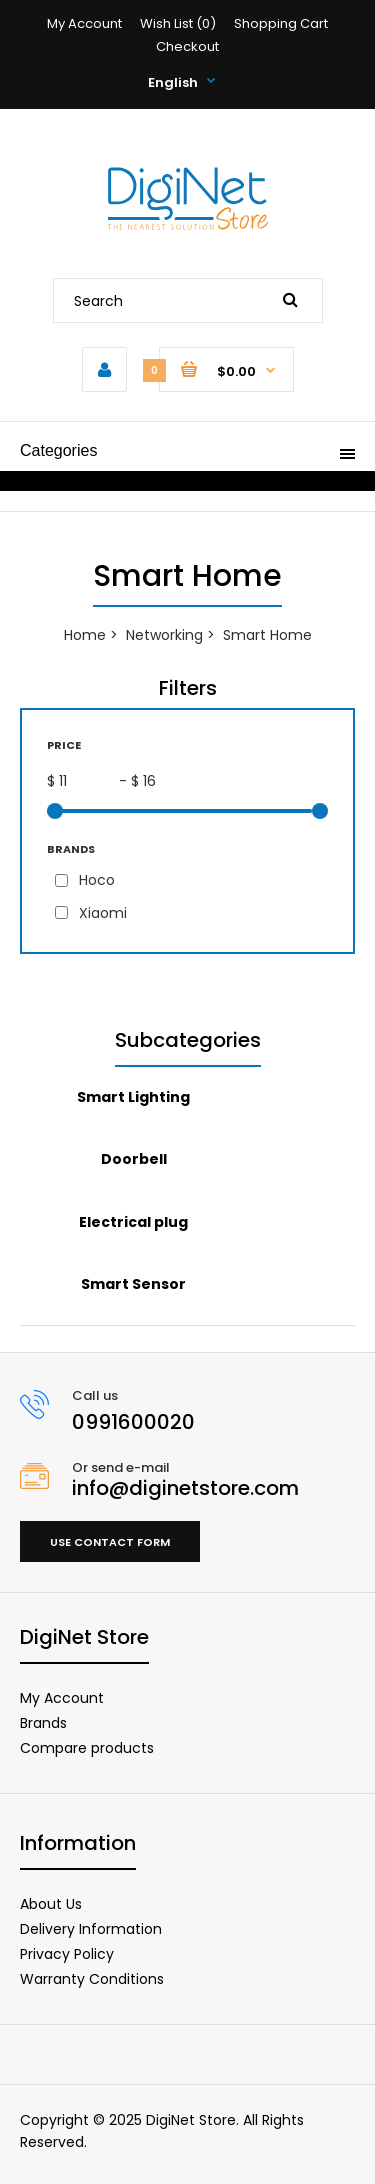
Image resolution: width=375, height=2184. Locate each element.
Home (85, 635)
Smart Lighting (133, 1097)
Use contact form (110, 1542)
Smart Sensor (133, 1284)
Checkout (187, 46)
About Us (51, 1904)
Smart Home (267, 635)
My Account (84, 23)
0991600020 (133, 1422)
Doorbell (134, 1159)
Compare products (87, 1748)
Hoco (97, 880)
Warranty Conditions (92, 1979)
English (173, 82)
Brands (43, 1723)
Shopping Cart (281, 23)
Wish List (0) (178, 23)
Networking (164, 635)
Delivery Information (91, 1929)
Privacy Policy (67, 1954)
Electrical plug (133, 1222)
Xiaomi (103, 913)
